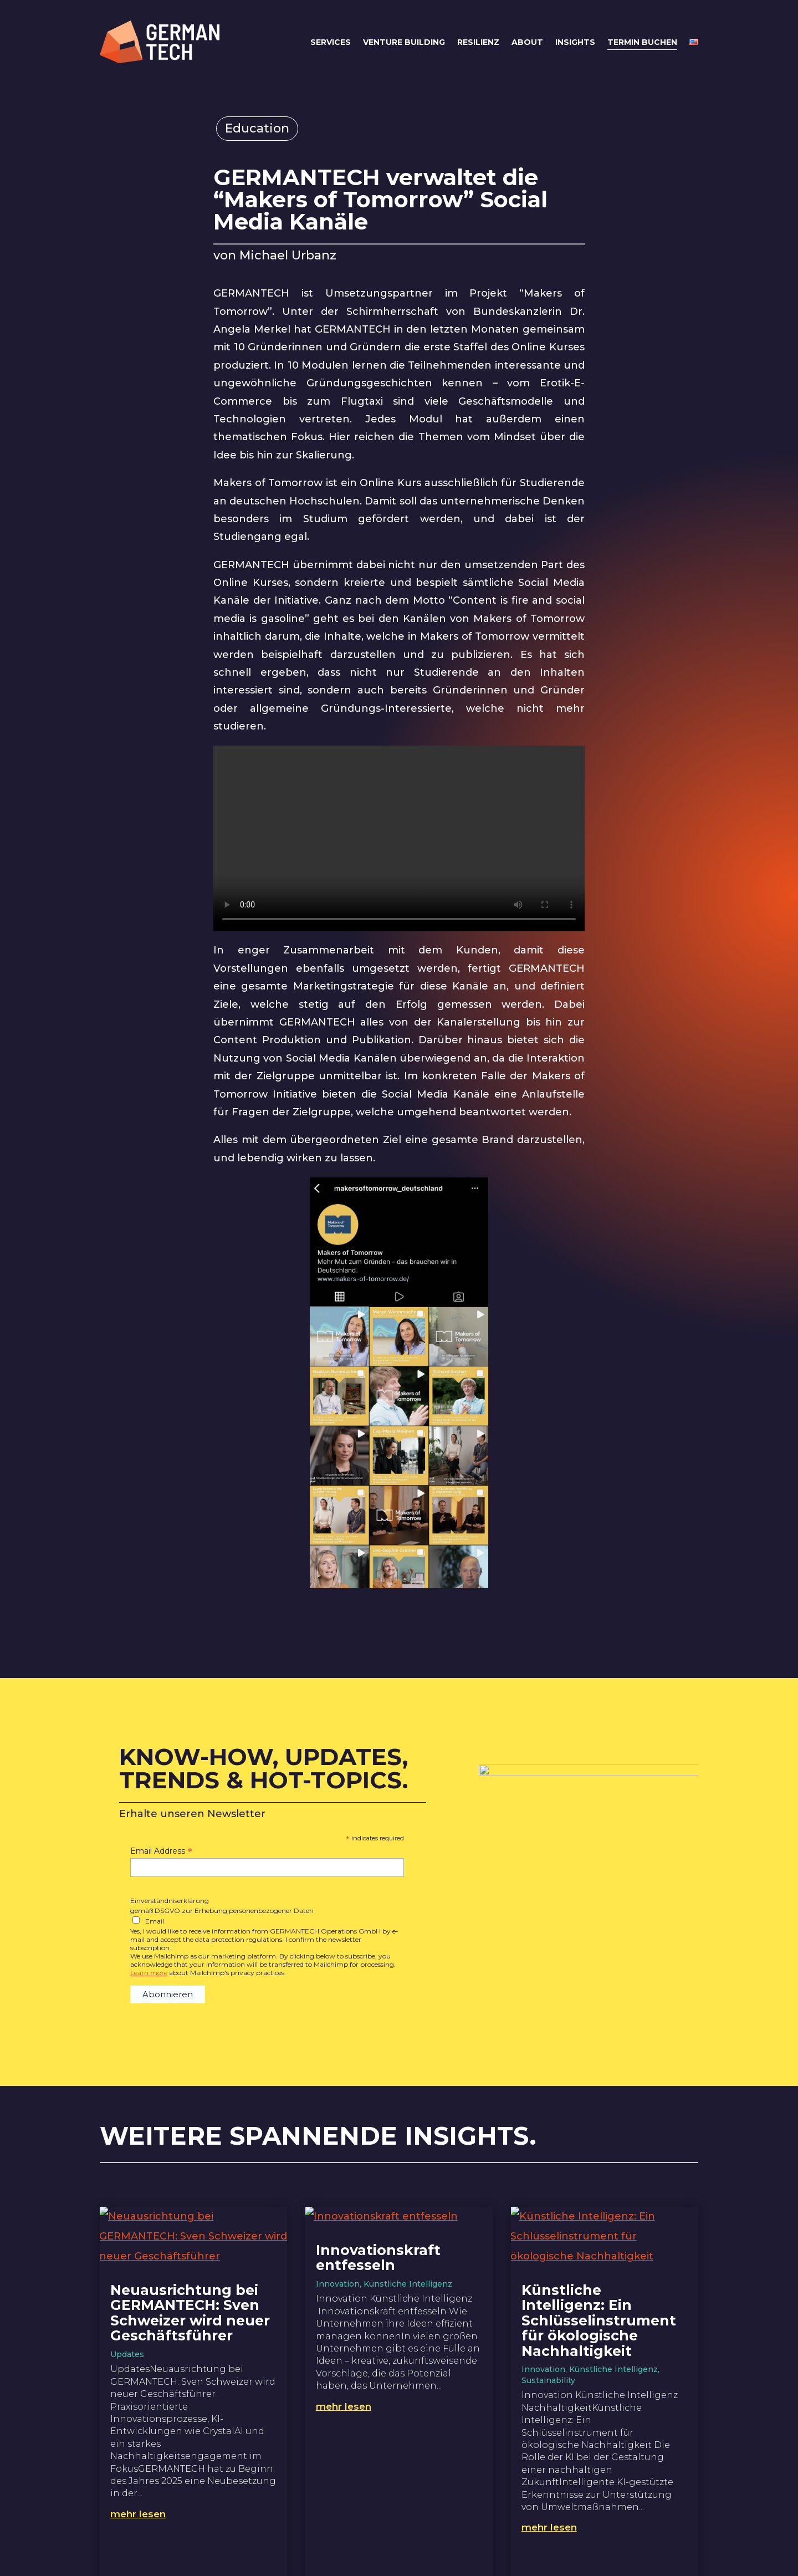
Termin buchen (642, 42)
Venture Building (404, 42)
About (527, 42)
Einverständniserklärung (169, 1900)
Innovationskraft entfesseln (378, 2258)
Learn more (148, 1972)
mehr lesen (138, 2513)
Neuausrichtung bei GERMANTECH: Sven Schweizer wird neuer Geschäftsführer (190, 2313)
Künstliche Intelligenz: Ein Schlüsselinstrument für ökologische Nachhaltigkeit (598, 2320)
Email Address (161, 1850)
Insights (575, 42)
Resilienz (478, 42)
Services (330, 42)
